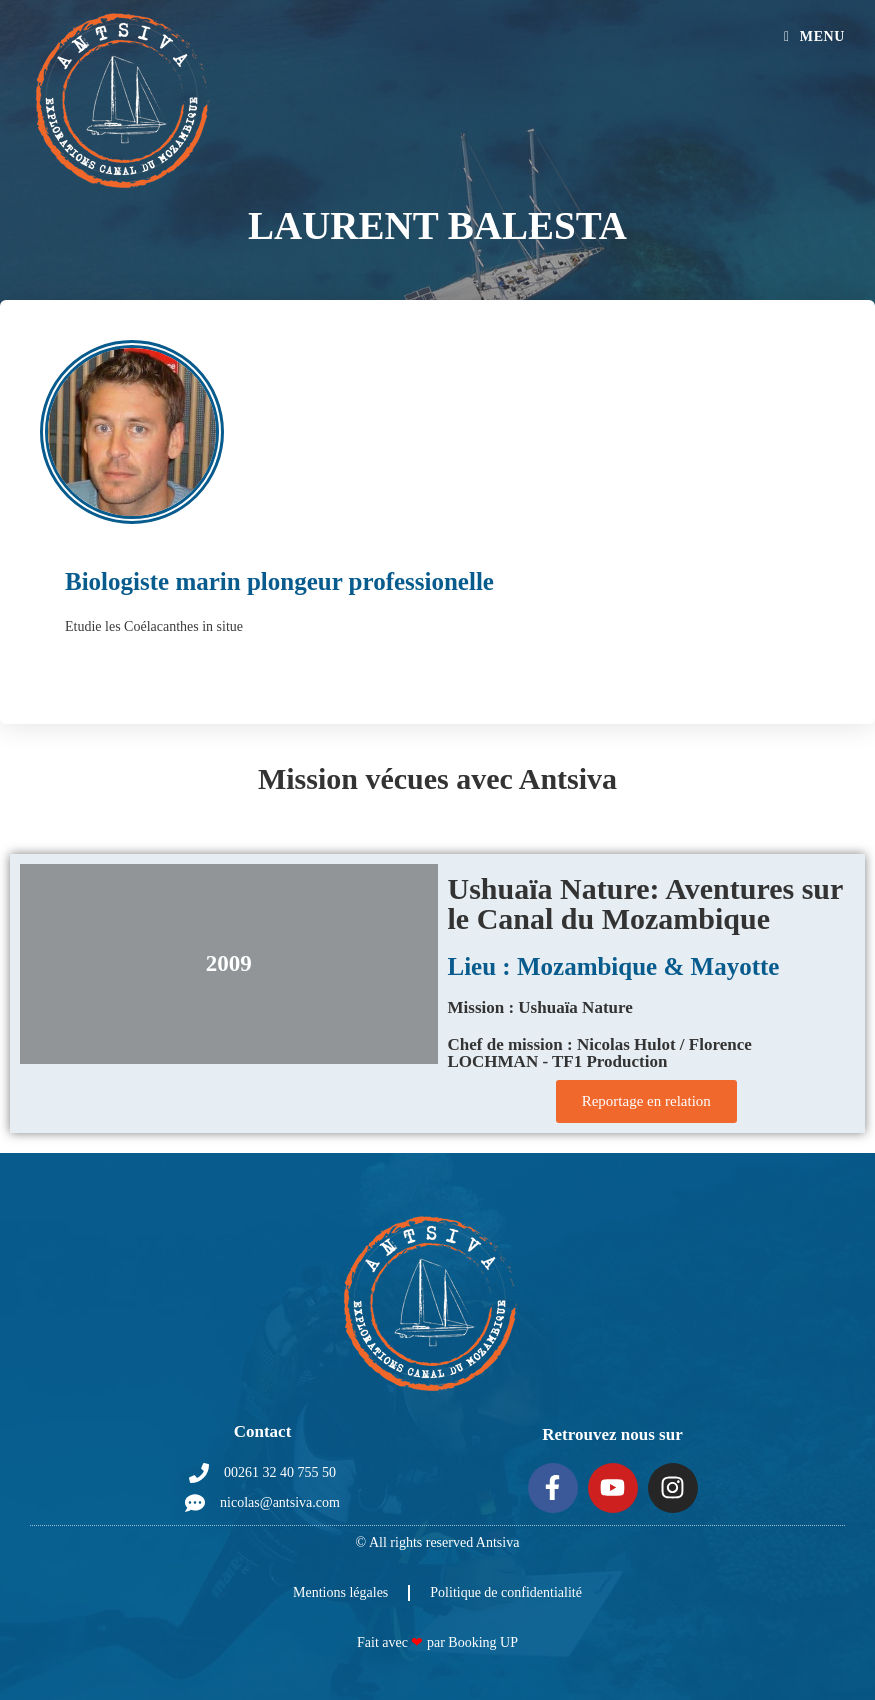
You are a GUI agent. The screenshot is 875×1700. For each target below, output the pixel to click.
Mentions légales (340, 1592)
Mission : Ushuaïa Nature (540, 1007)
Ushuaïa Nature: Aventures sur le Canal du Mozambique (645, 903)
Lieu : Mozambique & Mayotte (614, 966)
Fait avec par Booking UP (437, 1642)
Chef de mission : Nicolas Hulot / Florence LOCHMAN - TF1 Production (600, 1053)
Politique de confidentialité (506, 1592)
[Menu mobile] (814, 36)
